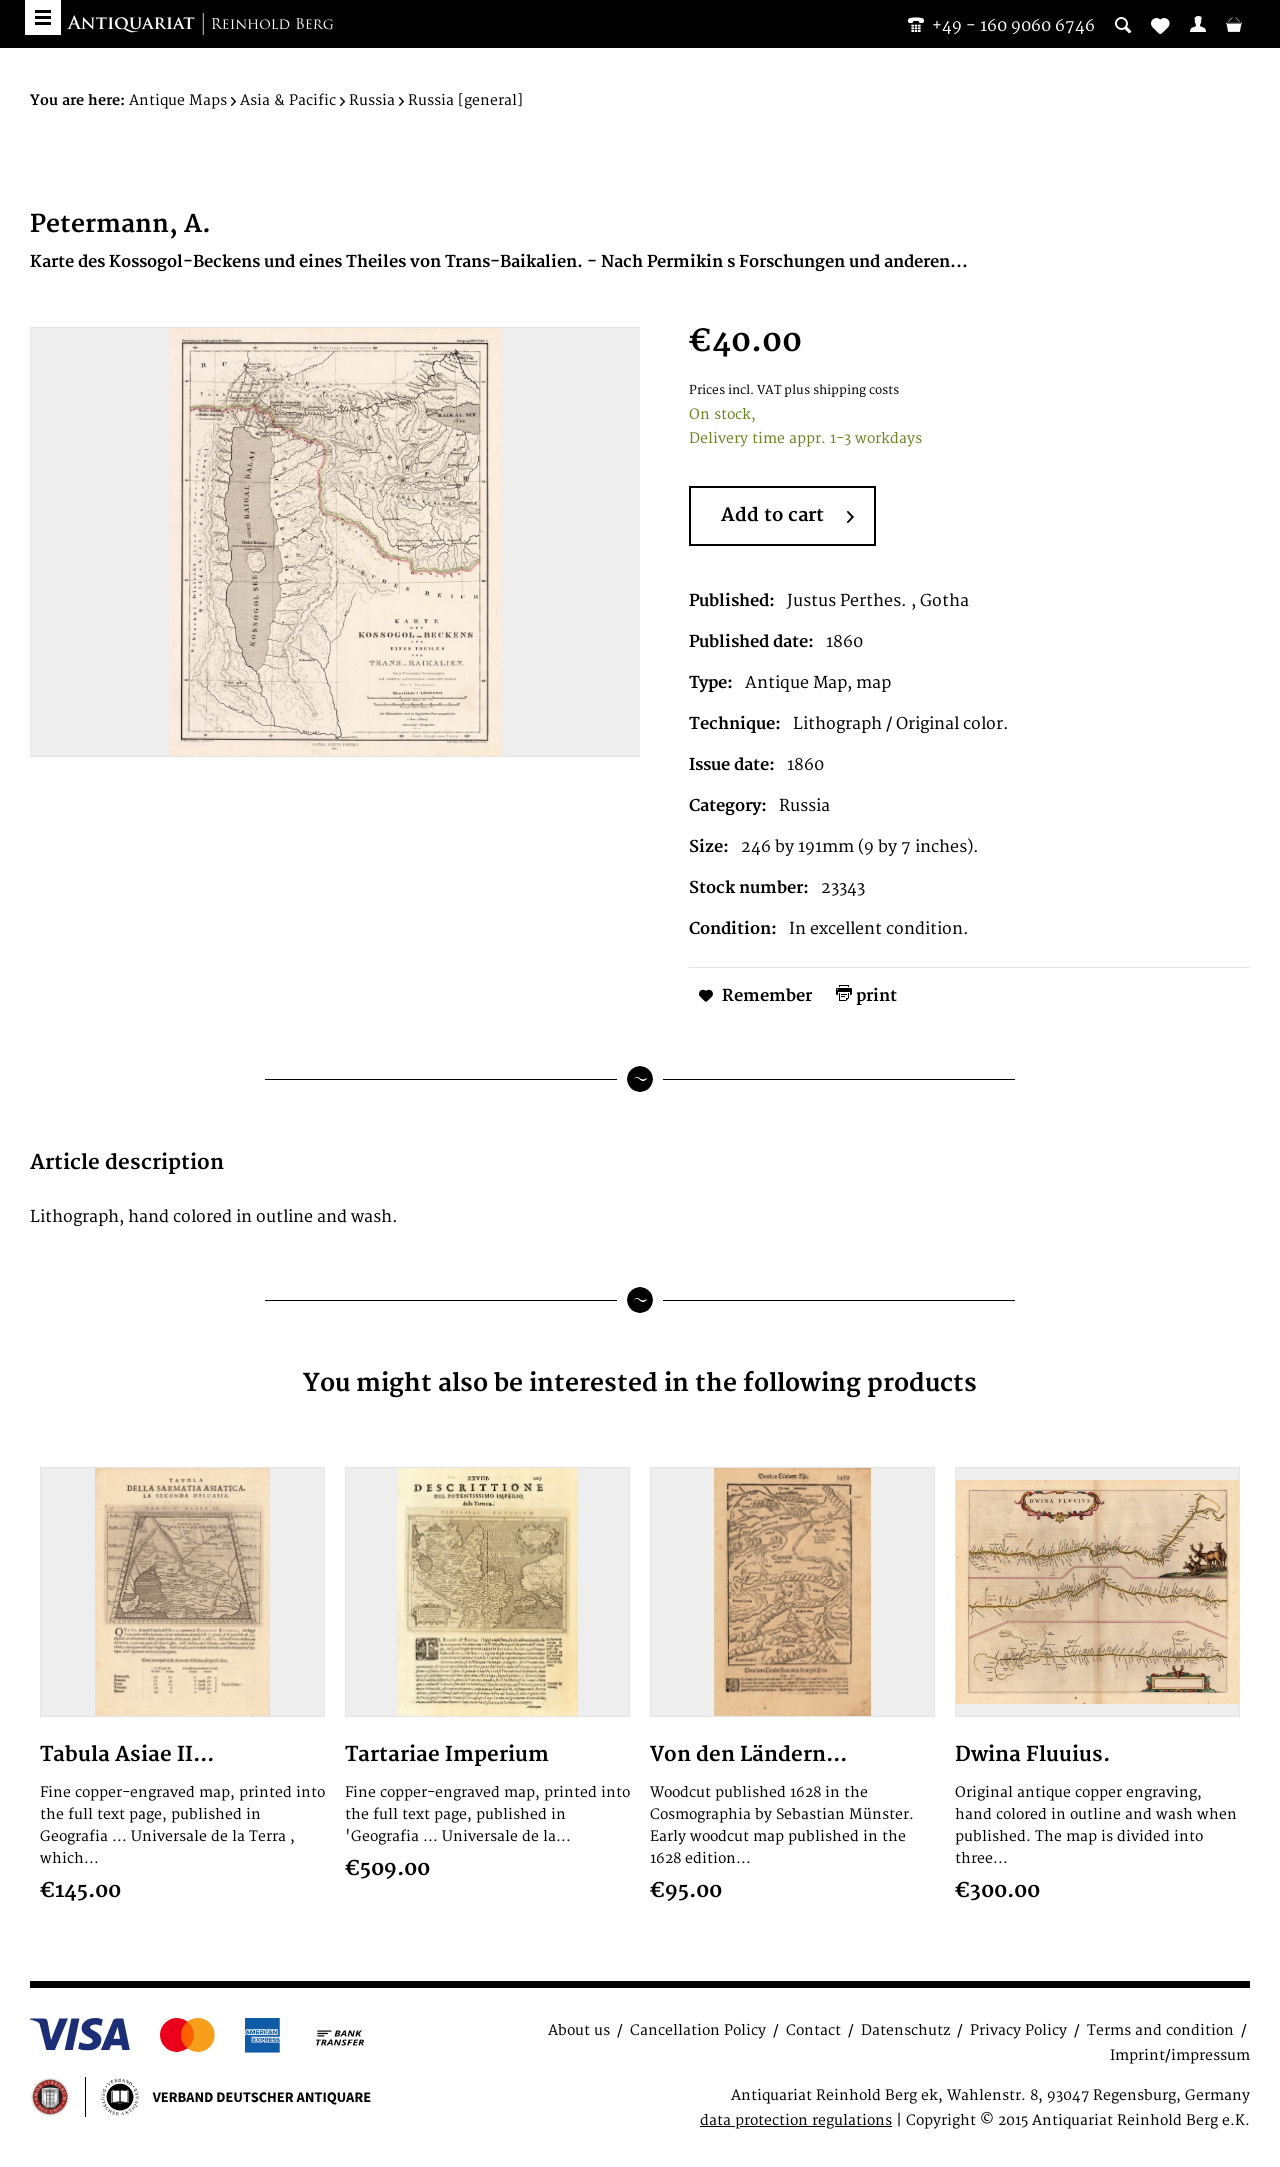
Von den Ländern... (748, 1754)
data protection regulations (796, 2120)
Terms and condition (1160, 2030)
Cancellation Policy (698, 2030)
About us (579, 2030)
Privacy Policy (1018, 2030)
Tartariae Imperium (447, 1754)
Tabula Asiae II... (127, 1754)
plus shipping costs (841, 390)
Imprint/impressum (1180, 2055)
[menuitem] (1198, 24)
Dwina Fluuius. (1032, 1754)
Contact (813, 2030)
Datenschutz (905, 2030)
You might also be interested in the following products (640, 1383)
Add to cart (787, 517)
